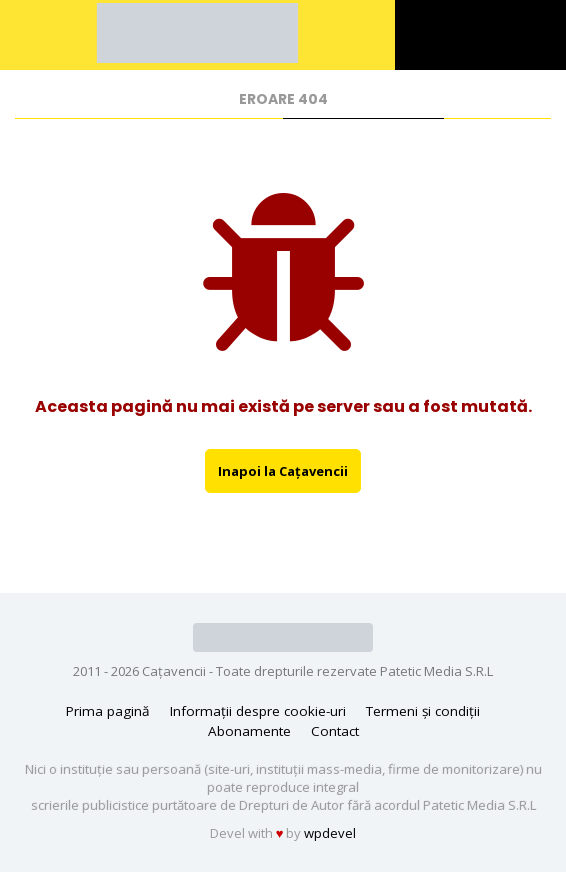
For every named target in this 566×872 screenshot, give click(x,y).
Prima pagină (108, 711)
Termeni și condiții (423, 711)
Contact (335, 731)
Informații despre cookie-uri (258, 711)
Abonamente (249, 731)
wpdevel (330, 833)
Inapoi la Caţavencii (283, 471)
